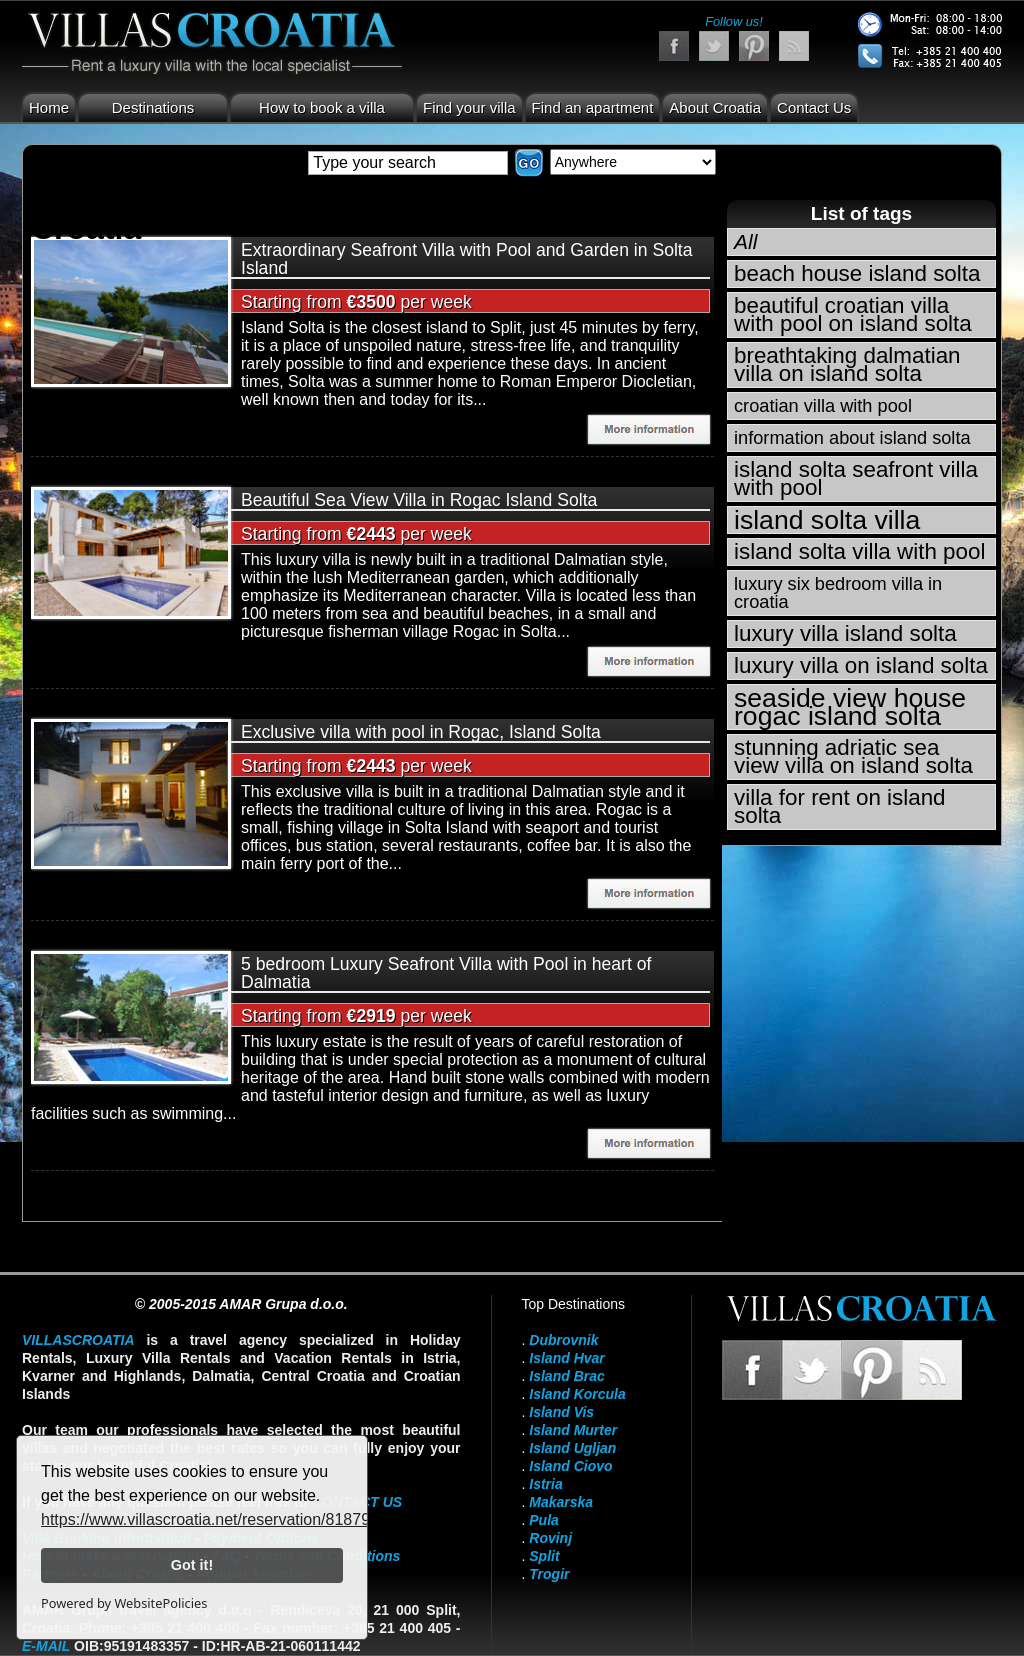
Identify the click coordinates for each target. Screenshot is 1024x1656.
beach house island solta (857, 273)
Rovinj (550, 1538)
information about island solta (852, 438)
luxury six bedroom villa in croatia (838, 593)
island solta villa (827, 520)
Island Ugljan (572, 1448)
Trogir (549, 1574)
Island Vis (561, 1412)
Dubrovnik (563, 1340)
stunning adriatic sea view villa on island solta (853, 756)
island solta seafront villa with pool (856, 478)
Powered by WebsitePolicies (124, 1603)
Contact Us (814, 107)
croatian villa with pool (823, 406)
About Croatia (715, 107)
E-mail (46, 1646)
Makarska (561, 1502)
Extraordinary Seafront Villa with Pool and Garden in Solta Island (467, 259)
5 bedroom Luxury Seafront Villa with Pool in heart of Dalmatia (446, 973)
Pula (544, 1520)
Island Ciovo (570, 1466)
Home (49, 107)
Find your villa (469, 107)
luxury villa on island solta (861, 665)
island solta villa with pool (859, 551)
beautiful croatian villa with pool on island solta (853, 314)
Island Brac (566, 1376)
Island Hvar (566, 1358)
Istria (545, 1484)
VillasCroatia (78, 1340)
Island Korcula (577, 1394)
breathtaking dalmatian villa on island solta (847, 364)
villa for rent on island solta (840, 806)
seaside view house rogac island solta (850, 707)
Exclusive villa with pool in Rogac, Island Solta (421, 732)
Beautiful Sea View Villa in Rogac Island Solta (419, 500)
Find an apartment (593, 107)
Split (544, 1556)
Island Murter (573, 1430)
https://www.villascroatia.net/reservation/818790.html (227, 1519)
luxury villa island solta (845, 633)
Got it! (192, 1565)
